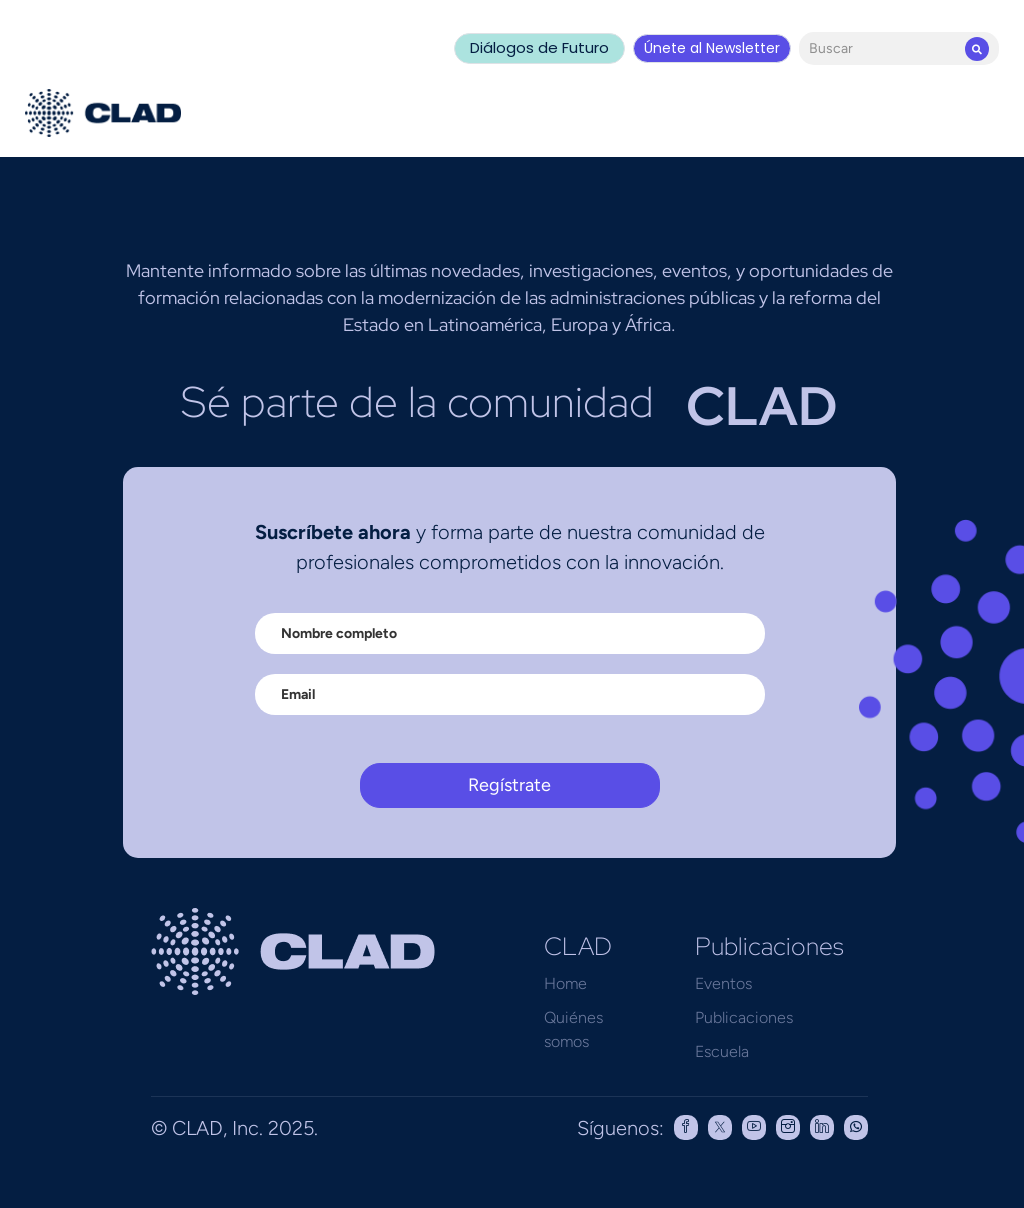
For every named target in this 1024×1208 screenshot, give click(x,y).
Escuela (722, 1051)
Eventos (723, 983)
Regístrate (509, 785)
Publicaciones (744, 1017)
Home (565, 983)
